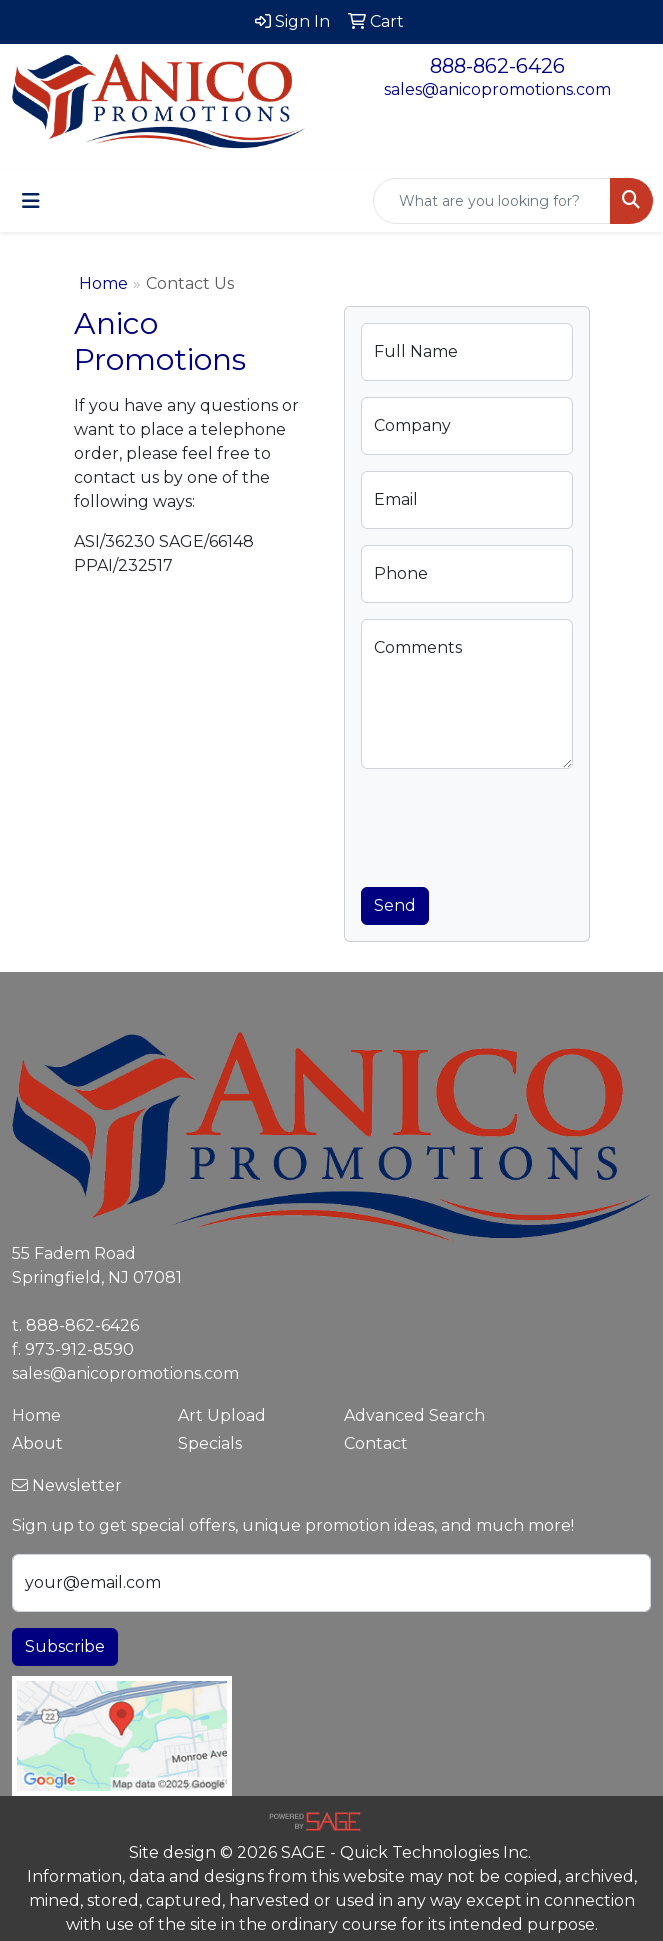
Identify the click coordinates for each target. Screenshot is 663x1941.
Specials (210, 1443)
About (37, 1443)
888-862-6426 (497, 66)
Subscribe (65, 1646)
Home (103, 283)
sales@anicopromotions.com (497, 89)
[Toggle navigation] (31, 201)
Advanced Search (414, 1415)
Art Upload (222, 1415)
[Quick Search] (492, 201)
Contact (376, 1443)
